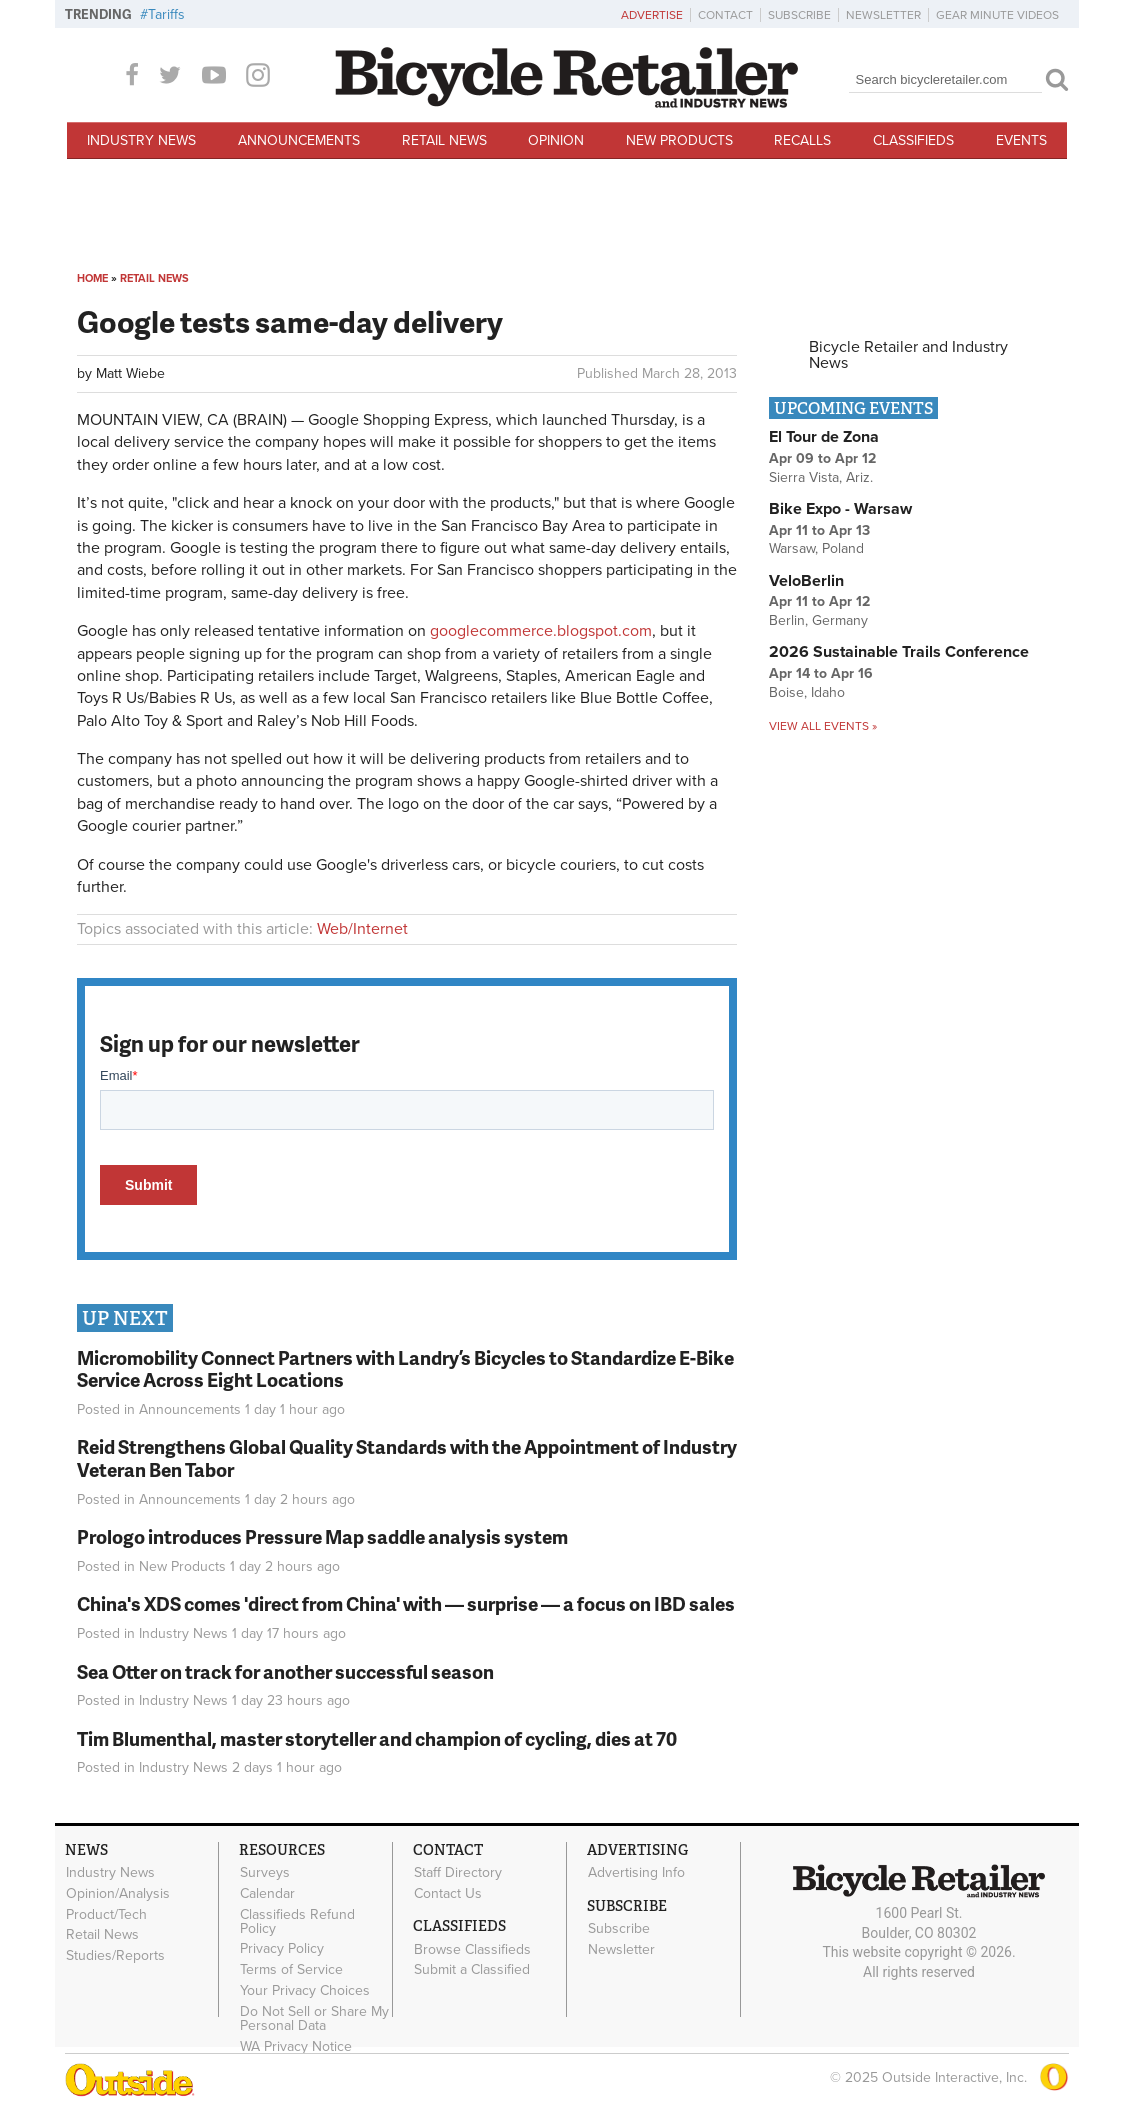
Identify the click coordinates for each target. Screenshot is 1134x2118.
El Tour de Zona (824, 437)
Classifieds (913, 140)
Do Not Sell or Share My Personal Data (314, 2018)
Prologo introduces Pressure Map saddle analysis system (322, 1536)
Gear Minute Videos (997, 15)
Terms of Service (291, 1970)
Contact (725, 15)
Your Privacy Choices (305, 1991)
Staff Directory (458, 1873)
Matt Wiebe (130, 373)
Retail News (444, 140)
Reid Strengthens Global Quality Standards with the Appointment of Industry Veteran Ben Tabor (407, 1458)
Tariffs (166, 14)
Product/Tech (106, 1914)
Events (1021, 140)
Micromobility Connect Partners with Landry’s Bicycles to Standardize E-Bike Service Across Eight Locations (405, 1369)
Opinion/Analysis (118, 1894)
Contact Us (448, 1894)
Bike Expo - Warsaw (840, 509)
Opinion (556, 140)
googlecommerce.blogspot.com (541, 631)
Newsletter (883, 15)
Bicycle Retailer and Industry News (908, 355)
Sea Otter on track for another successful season (285, 1671)
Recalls (802, 140)
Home (92, 278)
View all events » (823, 726)
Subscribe (799, 15)
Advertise (652, 15)
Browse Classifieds (472, 1949)
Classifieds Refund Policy (297, 1921)
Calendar (267, 1894)
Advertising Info (636, 1873)
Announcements (299, 140)
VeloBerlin (806, 581)
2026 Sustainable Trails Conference (899, 652)
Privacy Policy (282, 1949)
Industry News (141, 140)
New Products (679, 140)
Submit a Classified (472, 1970)
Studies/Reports (115, 1956)
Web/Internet (362, 929)
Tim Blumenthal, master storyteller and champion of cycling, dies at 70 (377, 1738)
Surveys (265, 1873)
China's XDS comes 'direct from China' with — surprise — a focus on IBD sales (406, 1603)
